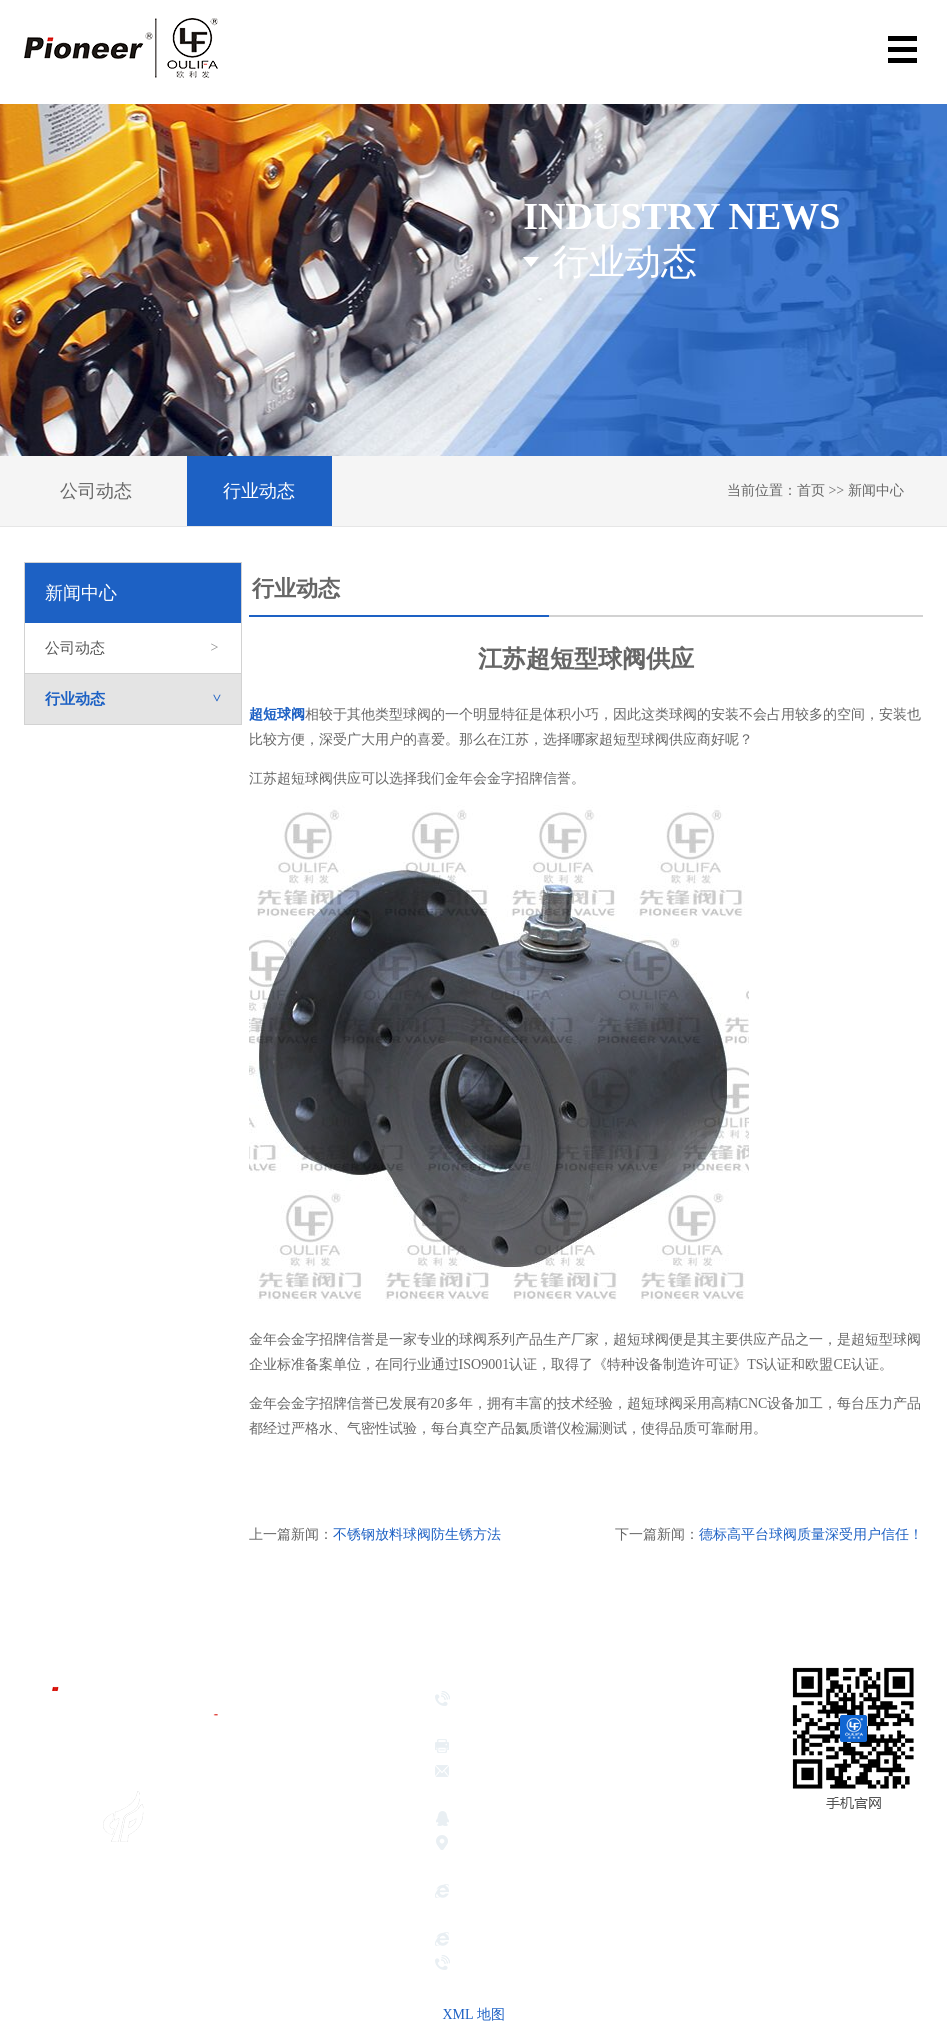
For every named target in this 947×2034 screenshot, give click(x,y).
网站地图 (893, 1881)
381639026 (533, 1821)
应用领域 (318, 1909)
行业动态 (259, 491)
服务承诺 (318, 1959)
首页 (811, 490)
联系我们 (318, 1984)
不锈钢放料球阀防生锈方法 (417, 1534)
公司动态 (96, 491)
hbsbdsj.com (492, 1941)
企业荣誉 (318, 1859)
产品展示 (318, 1884)
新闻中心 (876, 490)
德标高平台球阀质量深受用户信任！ (811, 1534)
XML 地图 (473, 2014)
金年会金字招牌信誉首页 (344, 1737)
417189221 (612, 1821)
